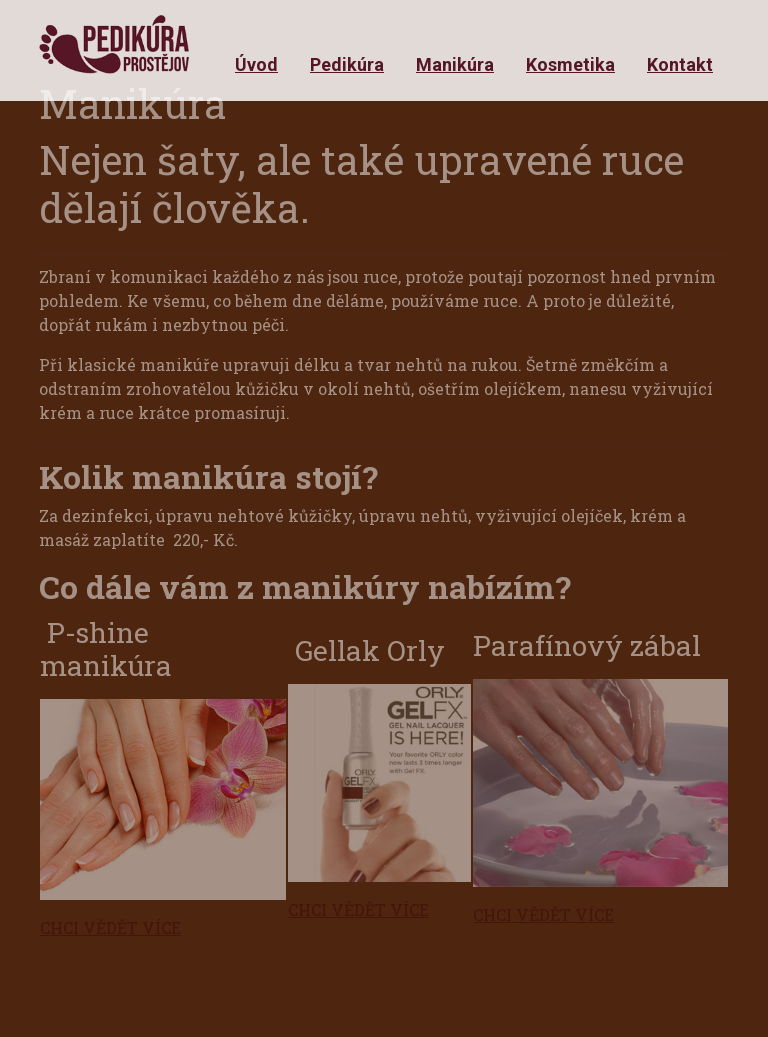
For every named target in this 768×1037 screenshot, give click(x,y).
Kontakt (680, 64)
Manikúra (455, 64)
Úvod (256, 64)
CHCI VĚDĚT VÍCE (110, 927)
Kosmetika (570, 64)
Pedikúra (347, 64)
